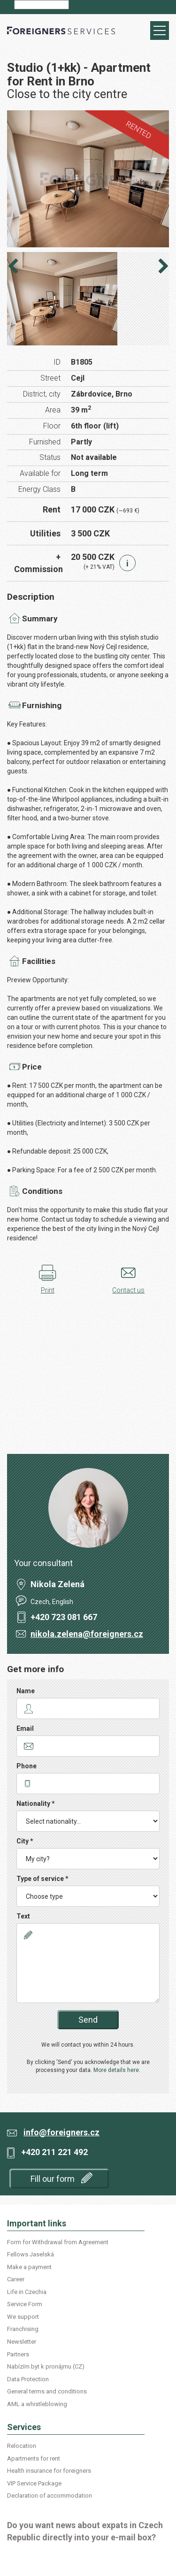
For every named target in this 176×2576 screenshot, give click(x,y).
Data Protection (28, 2379)
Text (23, 1916)
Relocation (21, 2445)
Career (15, 2279)
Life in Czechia (26, 2291)
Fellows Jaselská (30, 2254)
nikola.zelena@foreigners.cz (87, 1634)
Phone (26, 1766)
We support (23, 2316)
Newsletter (21, 2341)
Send (88, 2020)
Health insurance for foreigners (49, 2470)
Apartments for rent (33, 2458)
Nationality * (35, 1803)
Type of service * (42, 1878)
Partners (18, 2354)
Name (25, 1691)
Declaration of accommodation (49, 2495)
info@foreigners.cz (61, 2132)
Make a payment (29, 2266)
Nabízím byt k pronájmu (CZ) (45, 2366)
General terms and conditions (47, 2391)
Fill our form (61, 2178)
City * (24, 1841)
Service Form (24, 2304)
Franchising (22, 2328)
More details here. (116, 2070)
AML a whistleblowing (37, 2404)
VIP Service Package (34, 2483)
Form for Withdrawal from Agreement (57, 2242)
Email (25, 1728)
